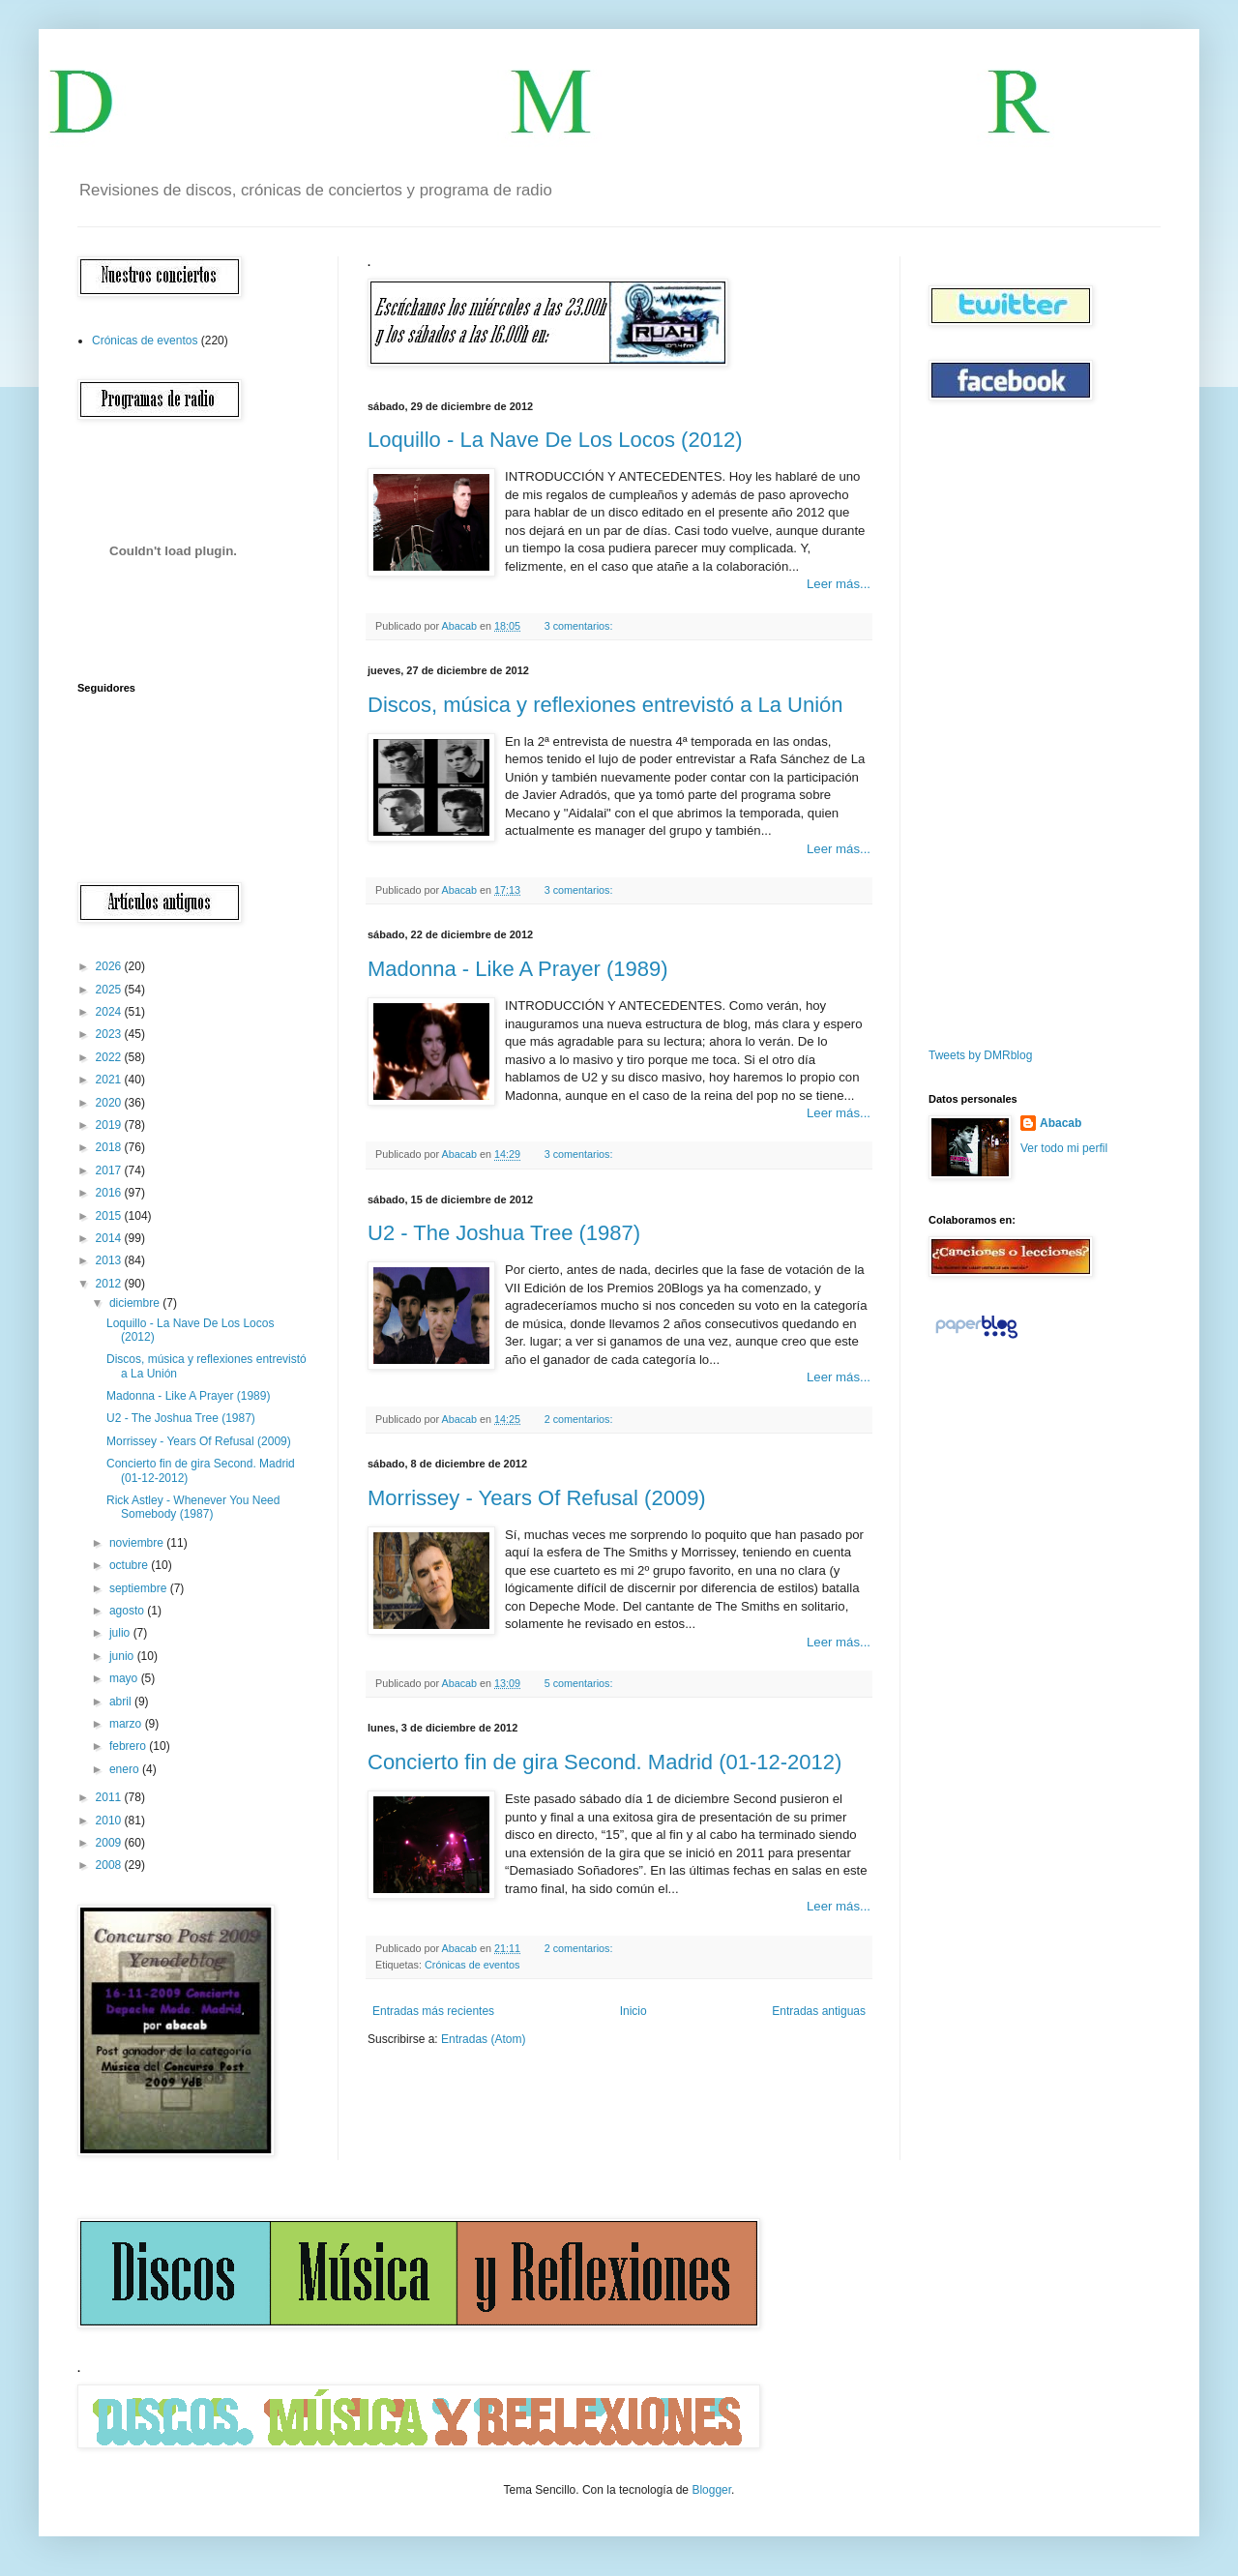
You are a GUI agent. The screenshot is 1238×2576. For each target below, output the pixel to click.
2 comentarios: (580, 1419)
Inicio (633, 2011)
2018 (110, 1147)
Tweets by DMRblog (980, 1055)
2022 (110, 1057)
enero (125, 1769)
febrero (129, 1746)
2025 (110, 989)
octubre (130, 1565)
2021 (110, 1079)
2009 (110, 1843)
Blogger (711, 2490)
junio (123, 1656)
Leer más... (838, 584)
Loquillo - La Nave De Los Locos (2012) (555, 440)
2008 (110, 1865)
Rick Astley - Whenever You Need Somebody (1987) (193, 1507)
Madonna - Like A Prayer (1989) (518, 969)
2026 (110, 966)
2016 (110, 1192)
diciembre (135, 1303)
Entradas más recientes (433, 2011)
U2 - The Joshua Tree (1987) (504, 1233)
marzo (127, 1724)
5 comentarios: (580, 1683)
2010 (110, 1820)
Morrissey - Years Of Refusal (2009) (537, 1498)
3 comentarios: (580, 626)
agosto (128, 1610)
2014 (110, 1238)
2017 (110, 1170)
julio (121, 1633)
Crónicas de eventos (472, 1964)
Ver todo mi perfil (1063, 1148)
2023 (110, 1034)
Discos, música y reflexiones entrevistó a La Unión (605, 705)
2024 (110, 1012)
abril (121, 1701)
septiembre (139, 1588)
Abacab (1060, 1123)
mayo (125, 1678)
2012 (110, 1283)
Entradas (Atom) (483, 2039)
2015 (110, 1216)
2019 (110, 1125)
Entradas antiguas (819, 2011)
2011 (110, 1797)
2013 (110, 1260)
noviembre (137, 1543)
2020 (110, 1103)
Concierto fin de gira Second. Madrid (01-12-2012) (604, 1762)
